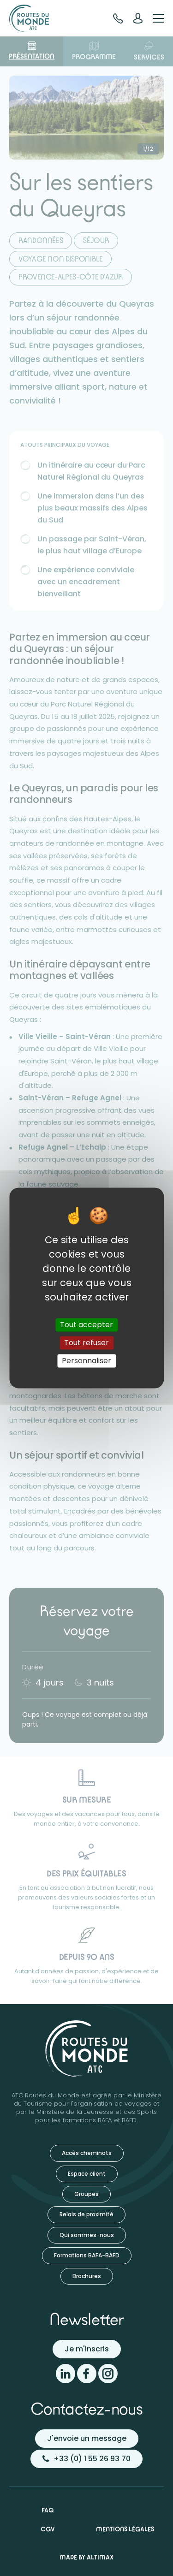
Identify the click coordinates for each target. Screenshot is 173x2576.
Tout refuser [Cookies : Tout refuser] (86, 1342)
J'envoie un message (86, 2438)
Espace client (87, 2174)
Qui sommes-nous (87, 2235)
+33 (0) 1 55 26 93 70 (86, 2458)
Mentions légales (125, 2529)
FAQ (48, 2510)
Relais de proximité (86, 2214)
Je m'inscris (87, 2349)
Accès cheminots (87, 2153)
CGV (48, 2529)
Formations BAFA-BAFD (86, 2255)
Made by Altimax (86, 2557)
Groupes (86, 2194)
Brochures (86, 2276)
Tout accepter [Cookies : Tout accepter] (86, 1324)
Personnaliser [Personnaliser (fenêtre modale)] (86, 1360)
